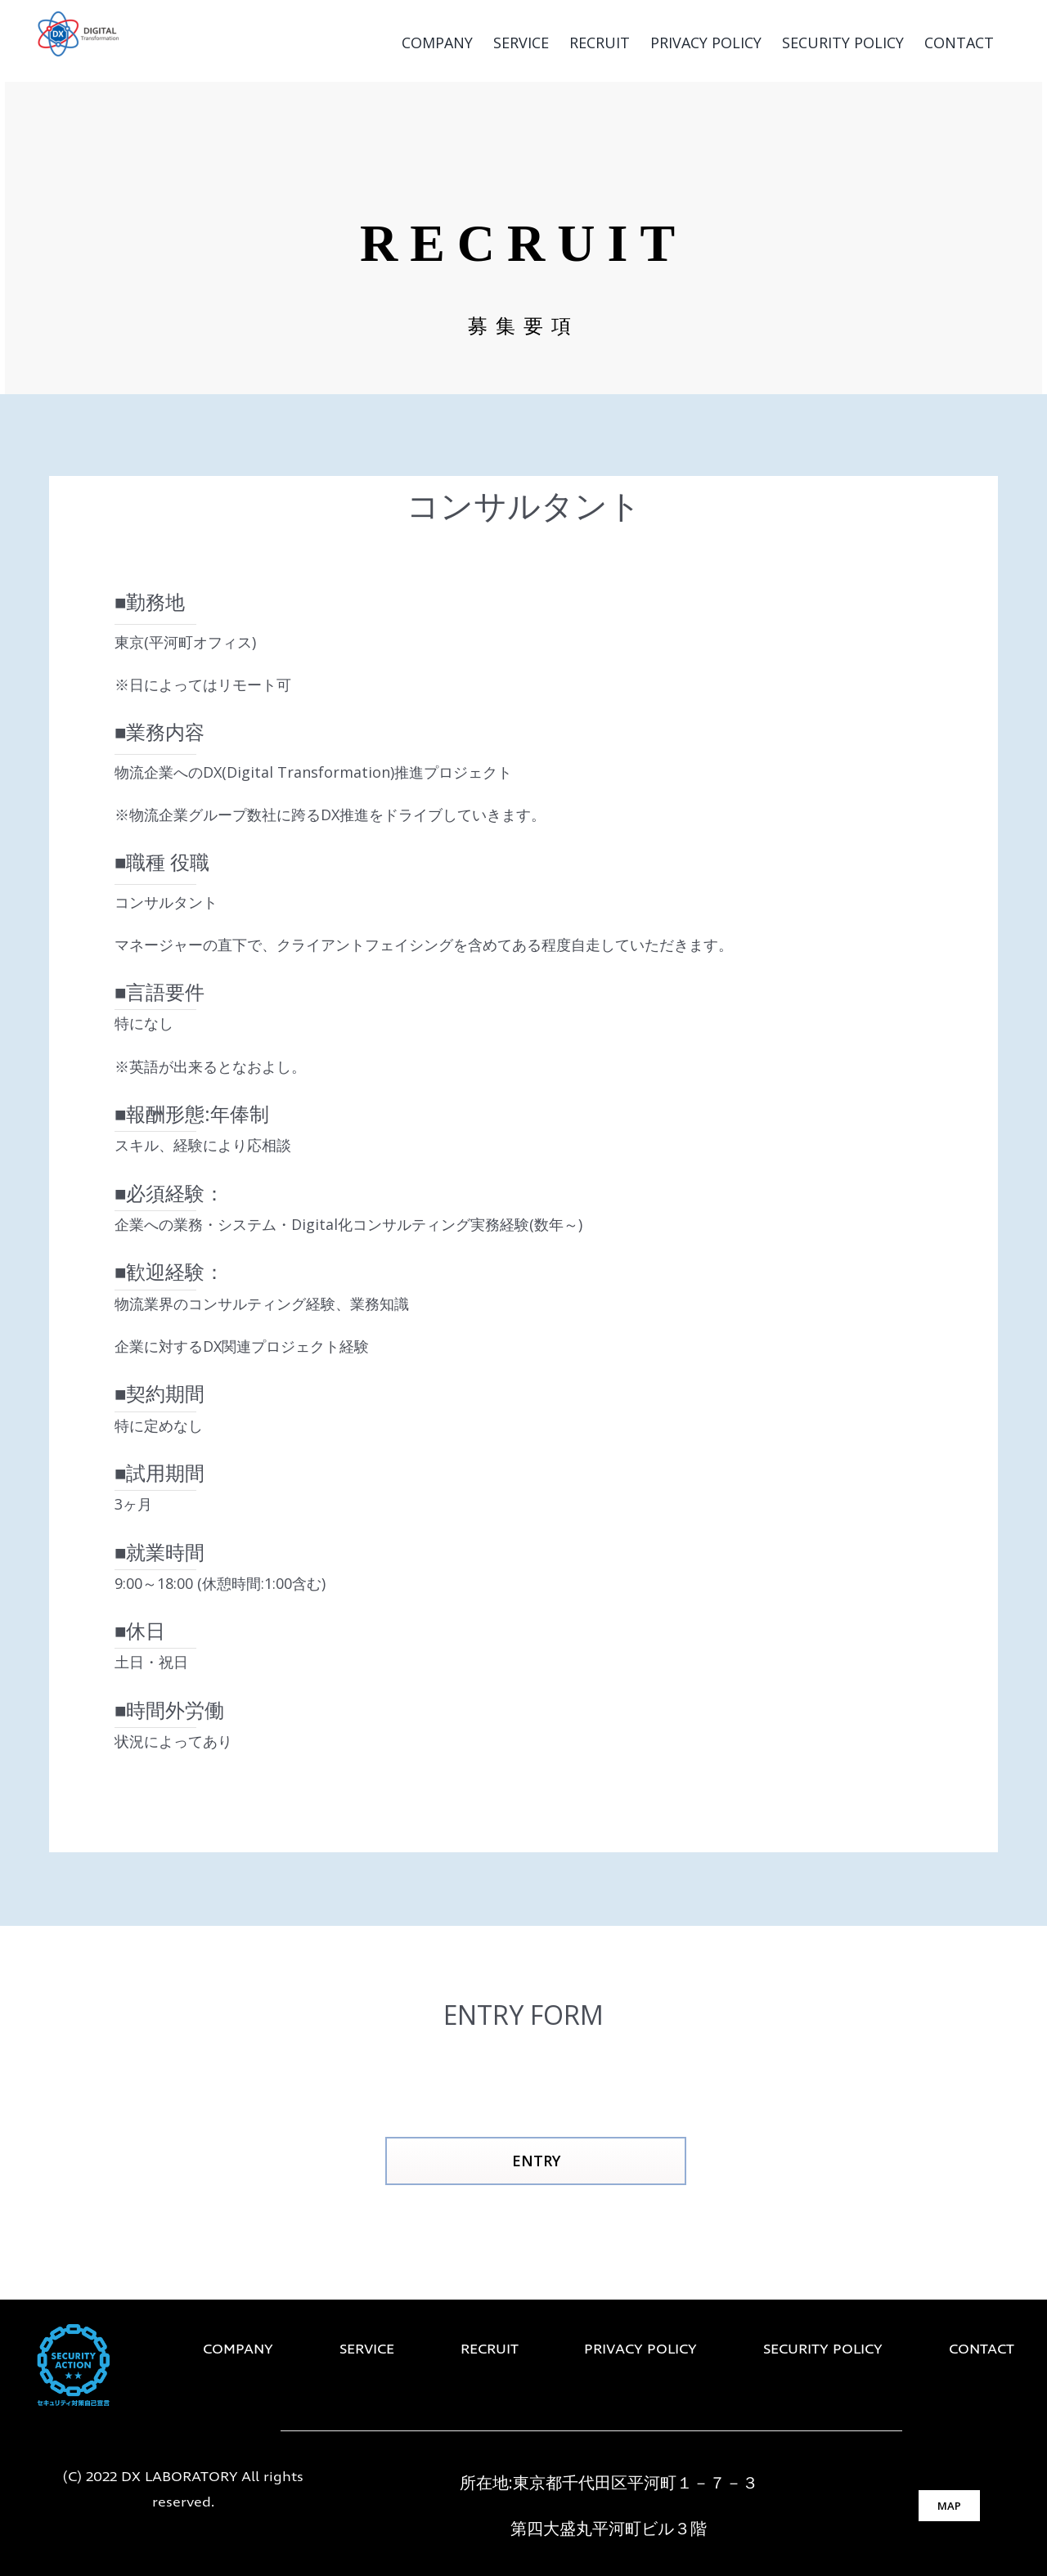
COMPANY (238, 2349)
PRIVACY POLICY (640, 2349)
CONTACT (981, 2349)
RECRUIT (490, 2349)
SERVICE (366, 2349)
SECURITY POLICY (823, 2349)
